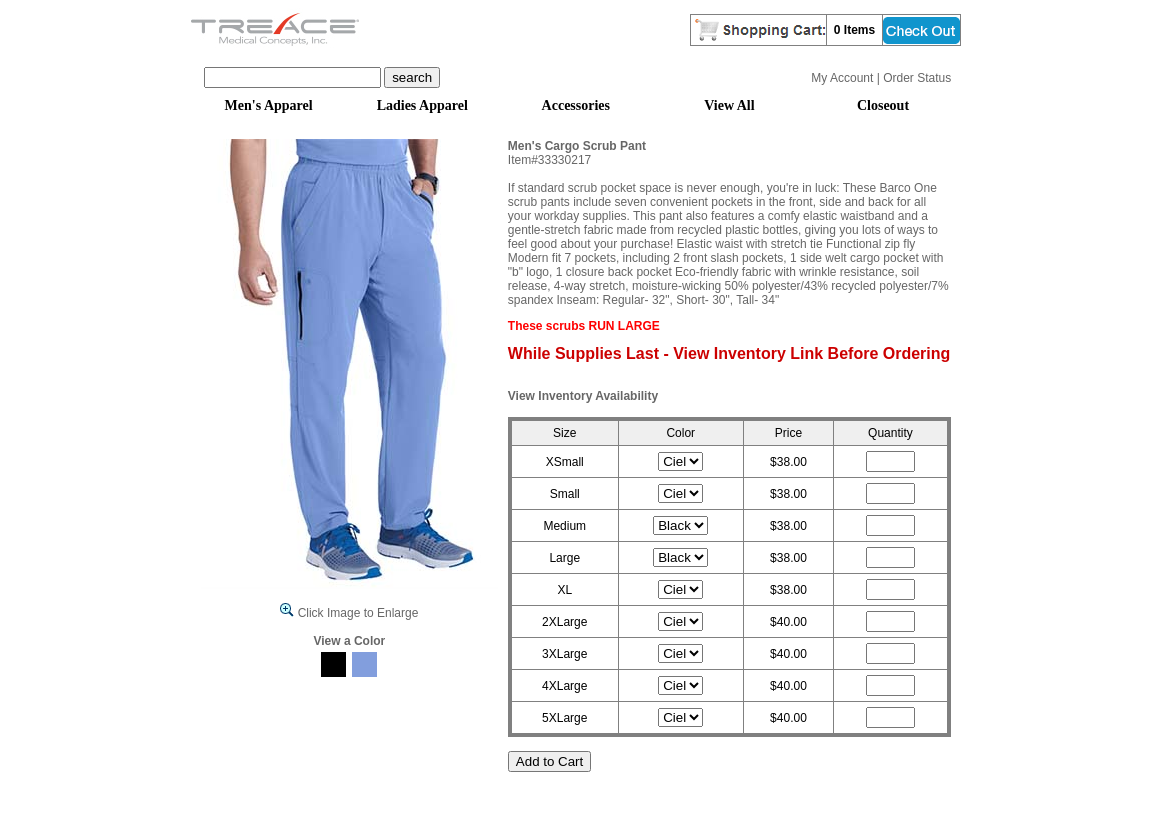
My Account (842, 78)
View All (729, 105)
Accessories (576, 105)
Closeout (883, 105)
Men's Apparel (269, 105)
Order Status (917, 78)
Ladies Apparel (422, 105)
